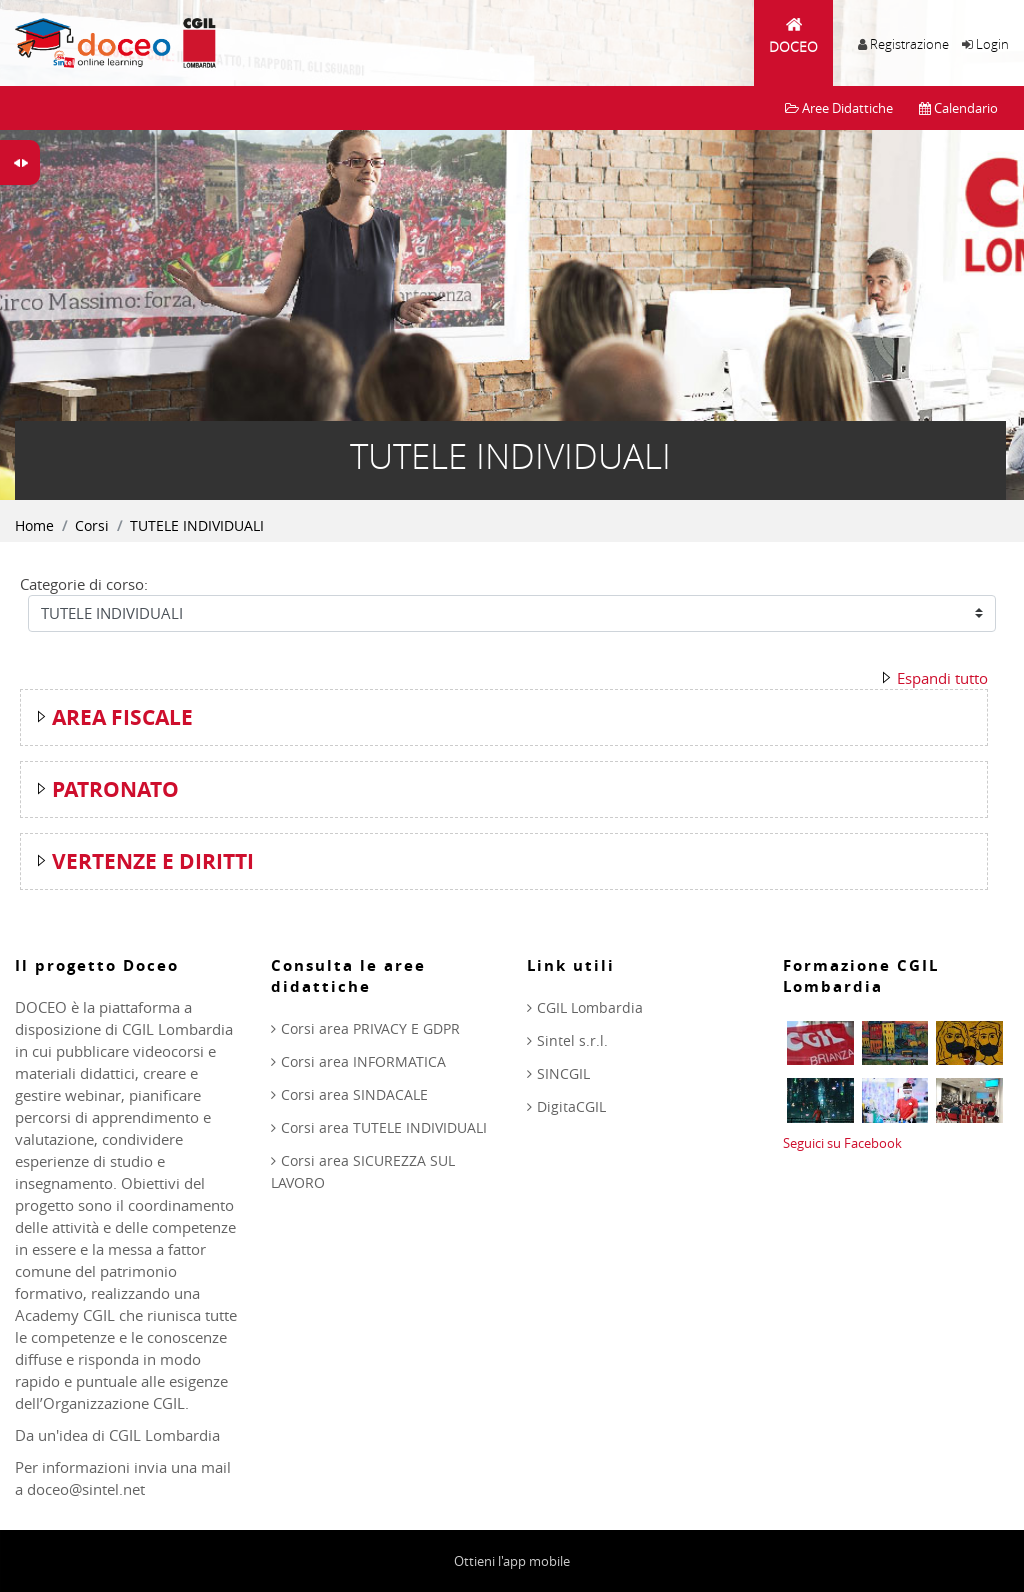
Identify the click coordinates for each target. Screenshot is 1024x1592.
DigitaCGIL (571, 1106)
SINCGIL (563, 1073)
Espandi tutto (942, 678)
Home (34, 525)
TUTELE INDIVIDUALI (197, 525)
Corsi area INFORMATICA (363, 1061)
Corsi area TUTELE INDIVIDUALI (384, 1127)
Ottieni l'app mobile (512, 1561)
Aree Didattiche (839, 108)
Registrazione (909, 44)
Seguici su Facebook (842, 1143)
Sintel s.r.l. (572, 1040)
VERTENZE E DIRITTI (153, 861)
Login (992, 44)
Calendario (958, 108)
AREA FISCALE (122, 717)
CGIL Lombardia (590, 1007)
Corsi (92, 525)
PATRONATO (115, 789)
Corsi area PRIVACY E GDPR (370, 1028)
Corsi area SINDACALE (354, 1094)
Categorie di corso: (84, 584)
